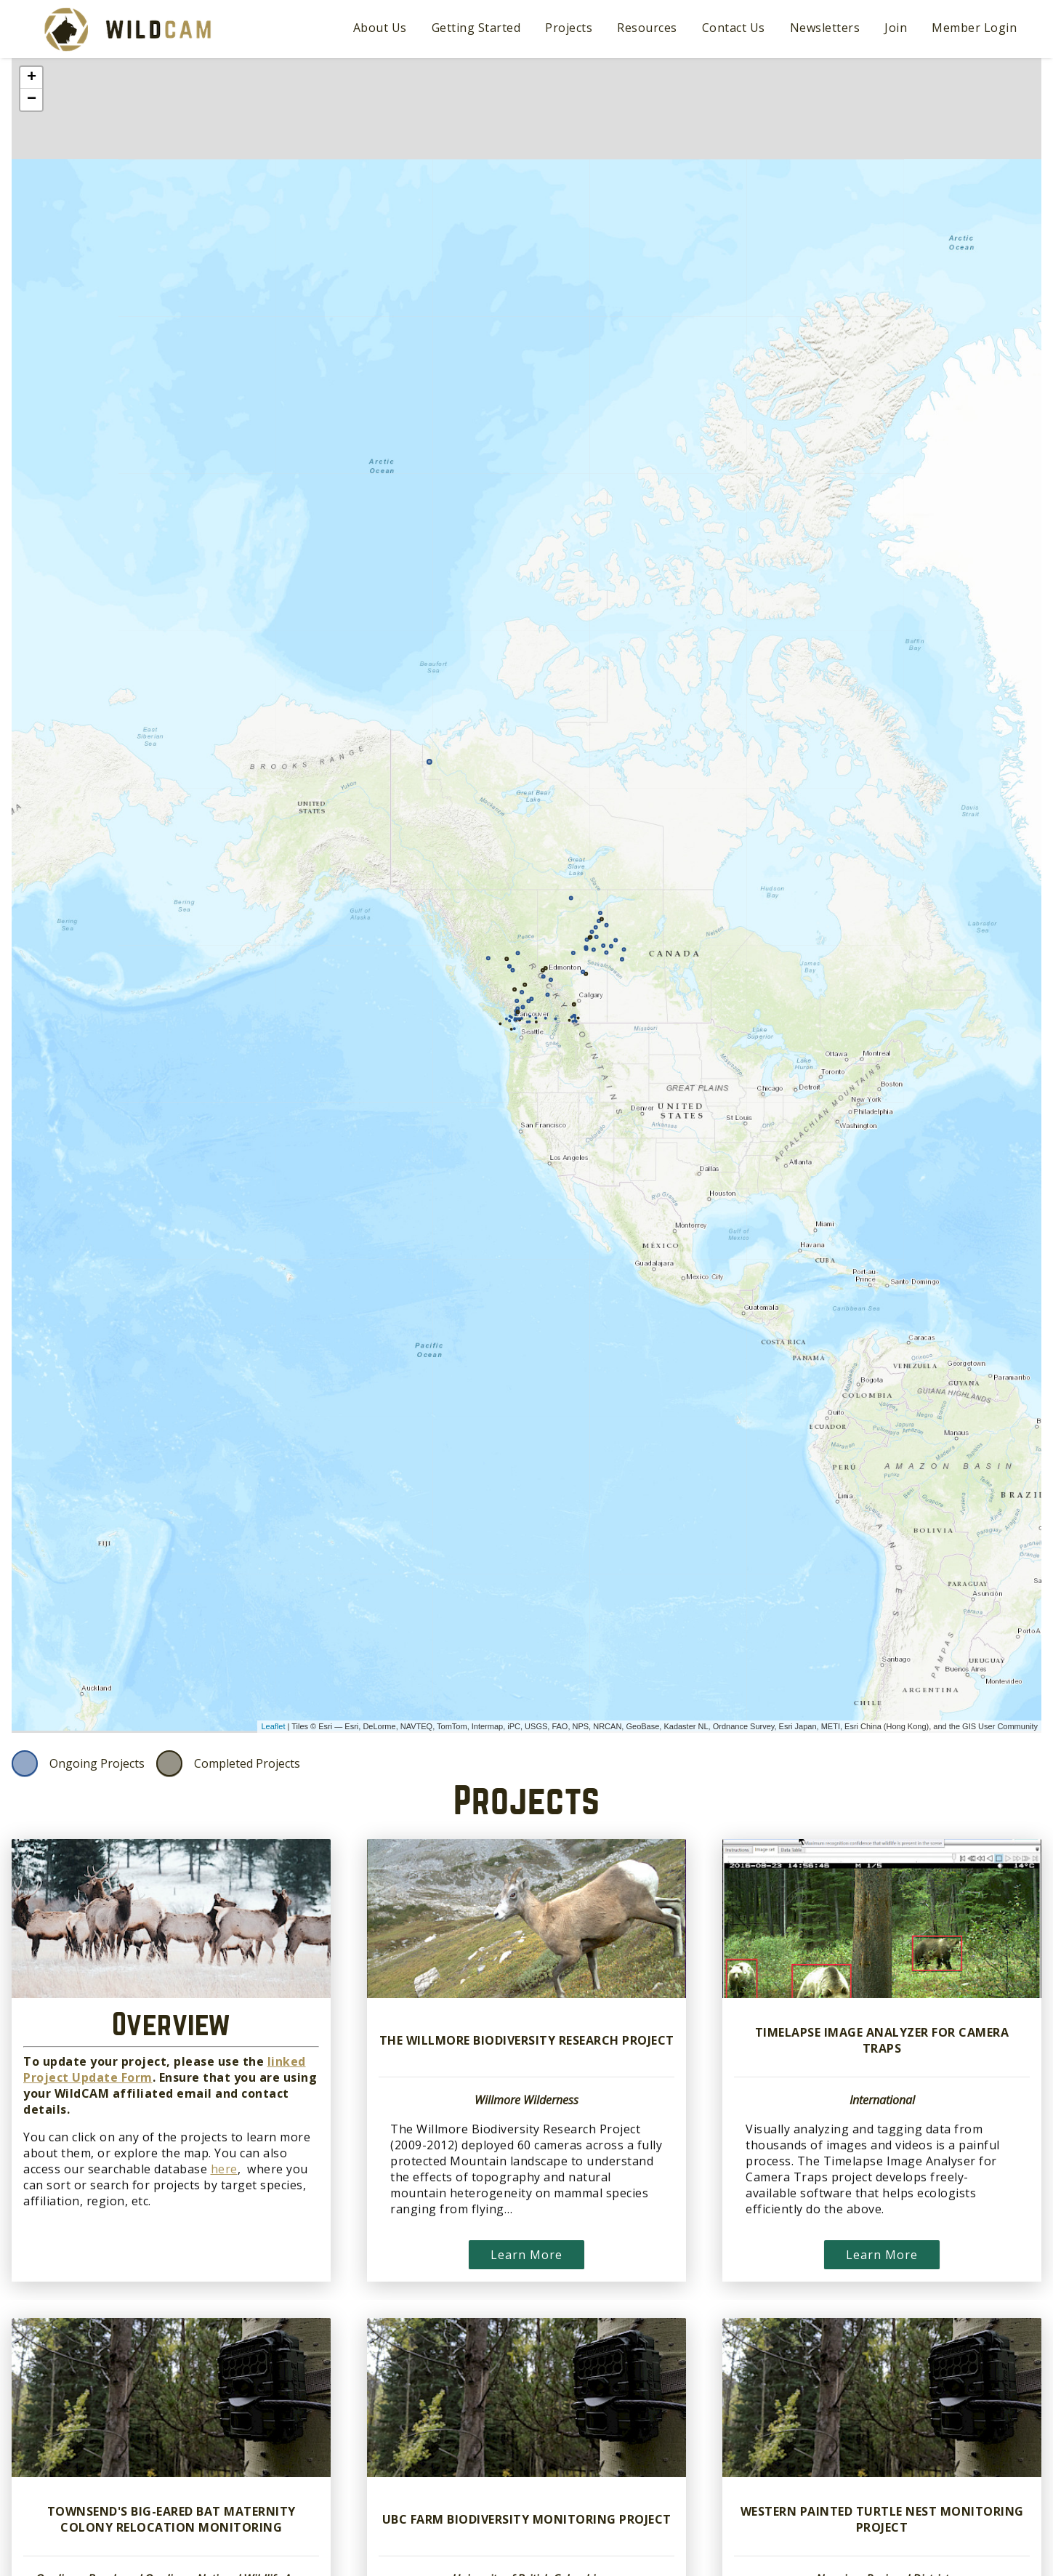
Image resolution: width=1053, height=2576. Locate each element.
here (224, 2169)
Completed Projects (247, 1763)
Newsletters (825, 28)
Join (895, 28)
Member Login (974, 28)
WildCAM (127, 29)
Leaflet (273, 1726)
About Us (380, 28)
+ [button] (31, 78)
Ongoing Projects (97, 1763)
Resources (647, 28)
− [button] (31, 99)
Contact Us (733, 28)
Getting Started (476, 28)
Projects (568, 28)
